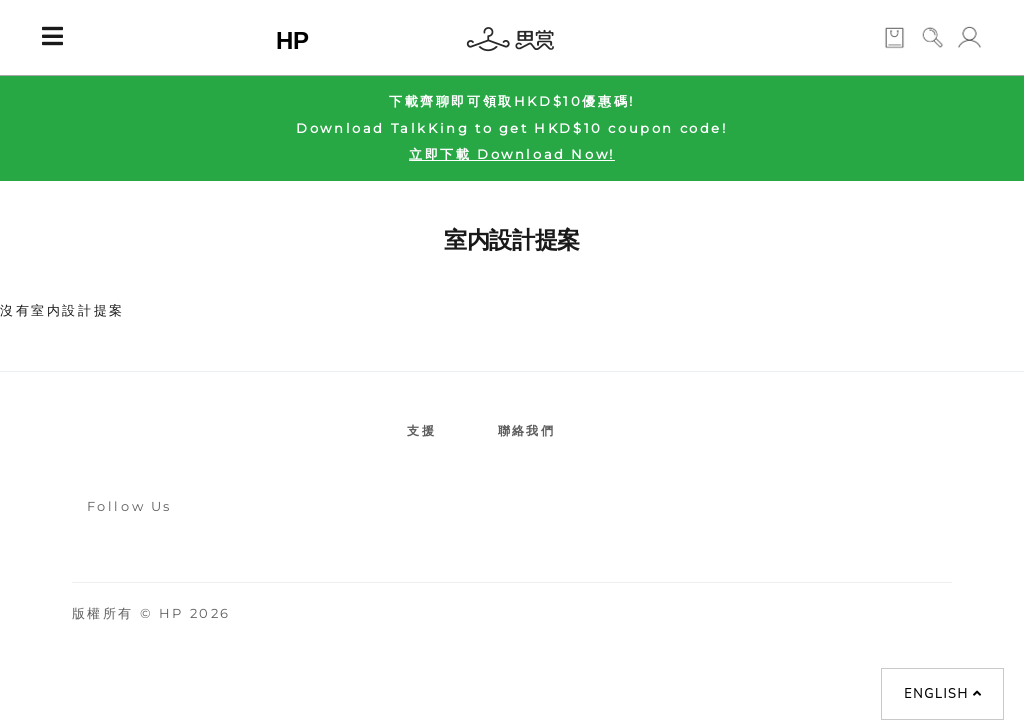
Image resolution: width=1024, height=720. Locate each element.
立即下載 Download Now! (512, 154)
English (943, 694)
